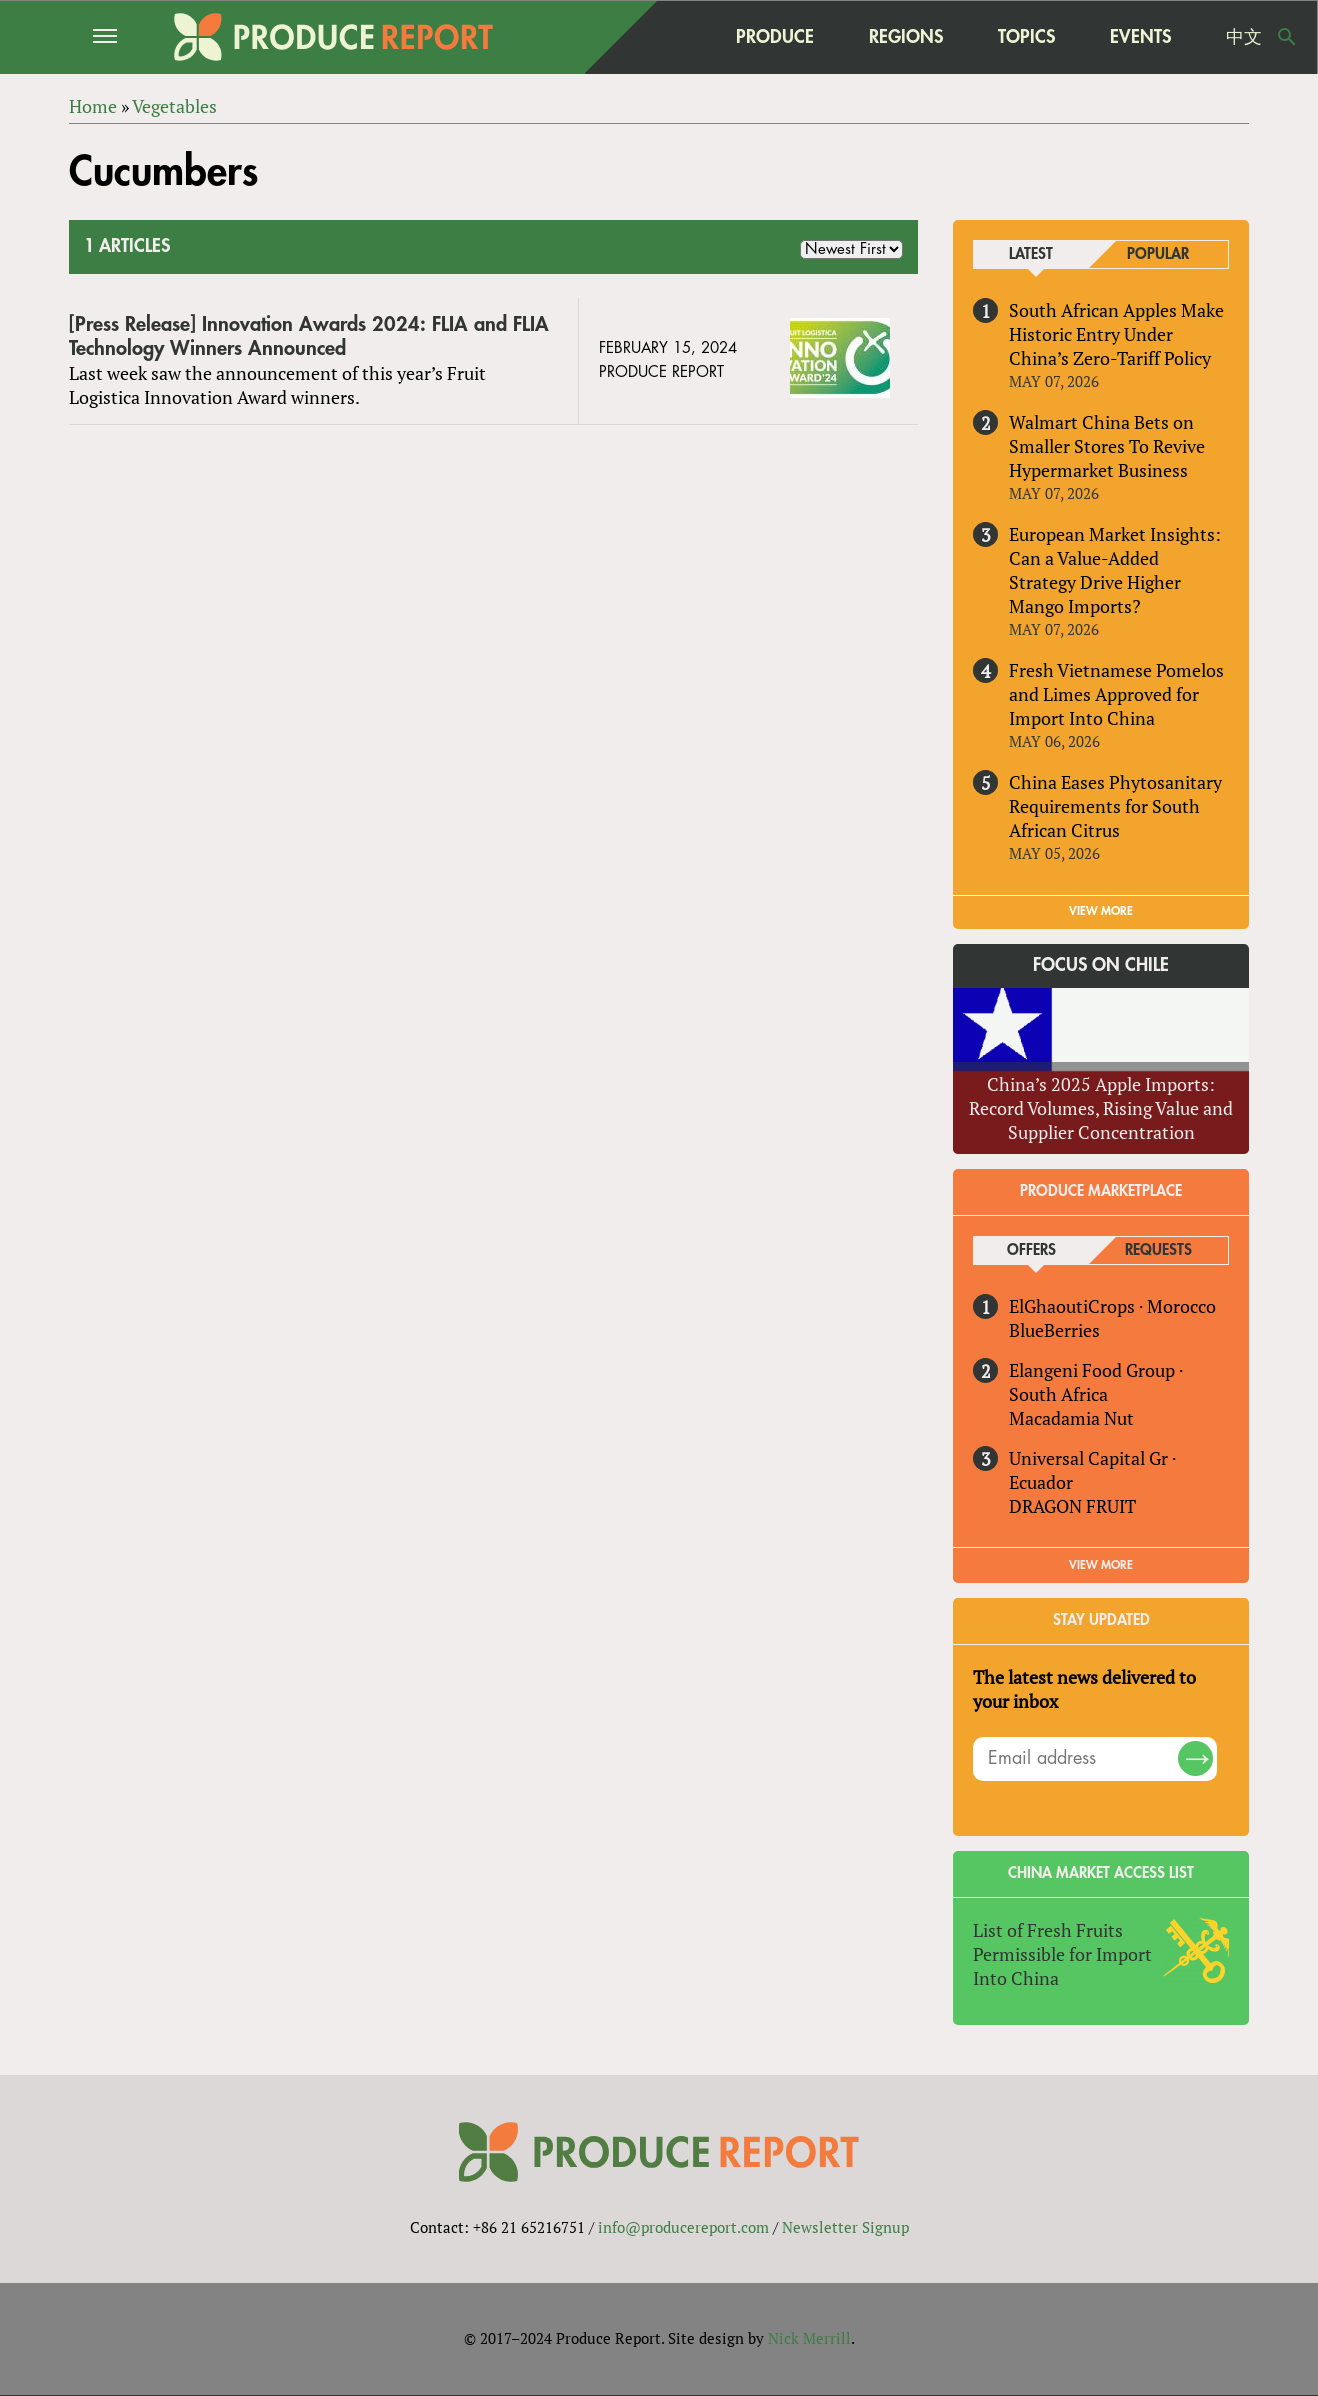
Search (1287, 37)
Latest (1031, 254)
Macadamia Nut (1071, 1418)
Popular (1158, 254)
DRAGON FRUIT (1072, 1506)
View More (1101, 1565)
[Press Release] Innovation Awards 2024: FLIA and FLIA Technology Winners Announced (309, 336)
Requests (1158, 1250)
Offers (1031, 1250)
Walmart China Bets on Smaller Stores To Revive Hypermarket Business (1107, 446)
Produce (775, 36)
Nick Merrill (809, 2339)
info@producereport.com (683, 2227)
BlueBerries (1054, 1330)
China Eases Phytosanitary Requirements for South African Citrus (1115, 806)
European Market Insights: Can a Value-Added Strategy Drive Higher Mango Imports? (1115, 570)
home (669, 37)
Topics (1026, 36)
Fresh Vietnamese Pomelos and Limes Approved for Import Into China (1116, 694)
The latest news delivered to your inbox (1084, 1689)
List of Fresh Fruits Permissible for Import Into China (1062, 1954)
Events (1140, 37)
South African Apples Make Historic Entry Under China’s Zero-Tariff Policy (1116, 334)
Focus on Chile (1101, 965)
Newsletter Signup (845, 2227)
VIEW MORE (1101, 911)
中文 (1244, 37)
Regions (906, 36)
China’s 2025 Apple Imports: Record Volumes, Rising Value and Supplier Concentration (1101, 1108)
